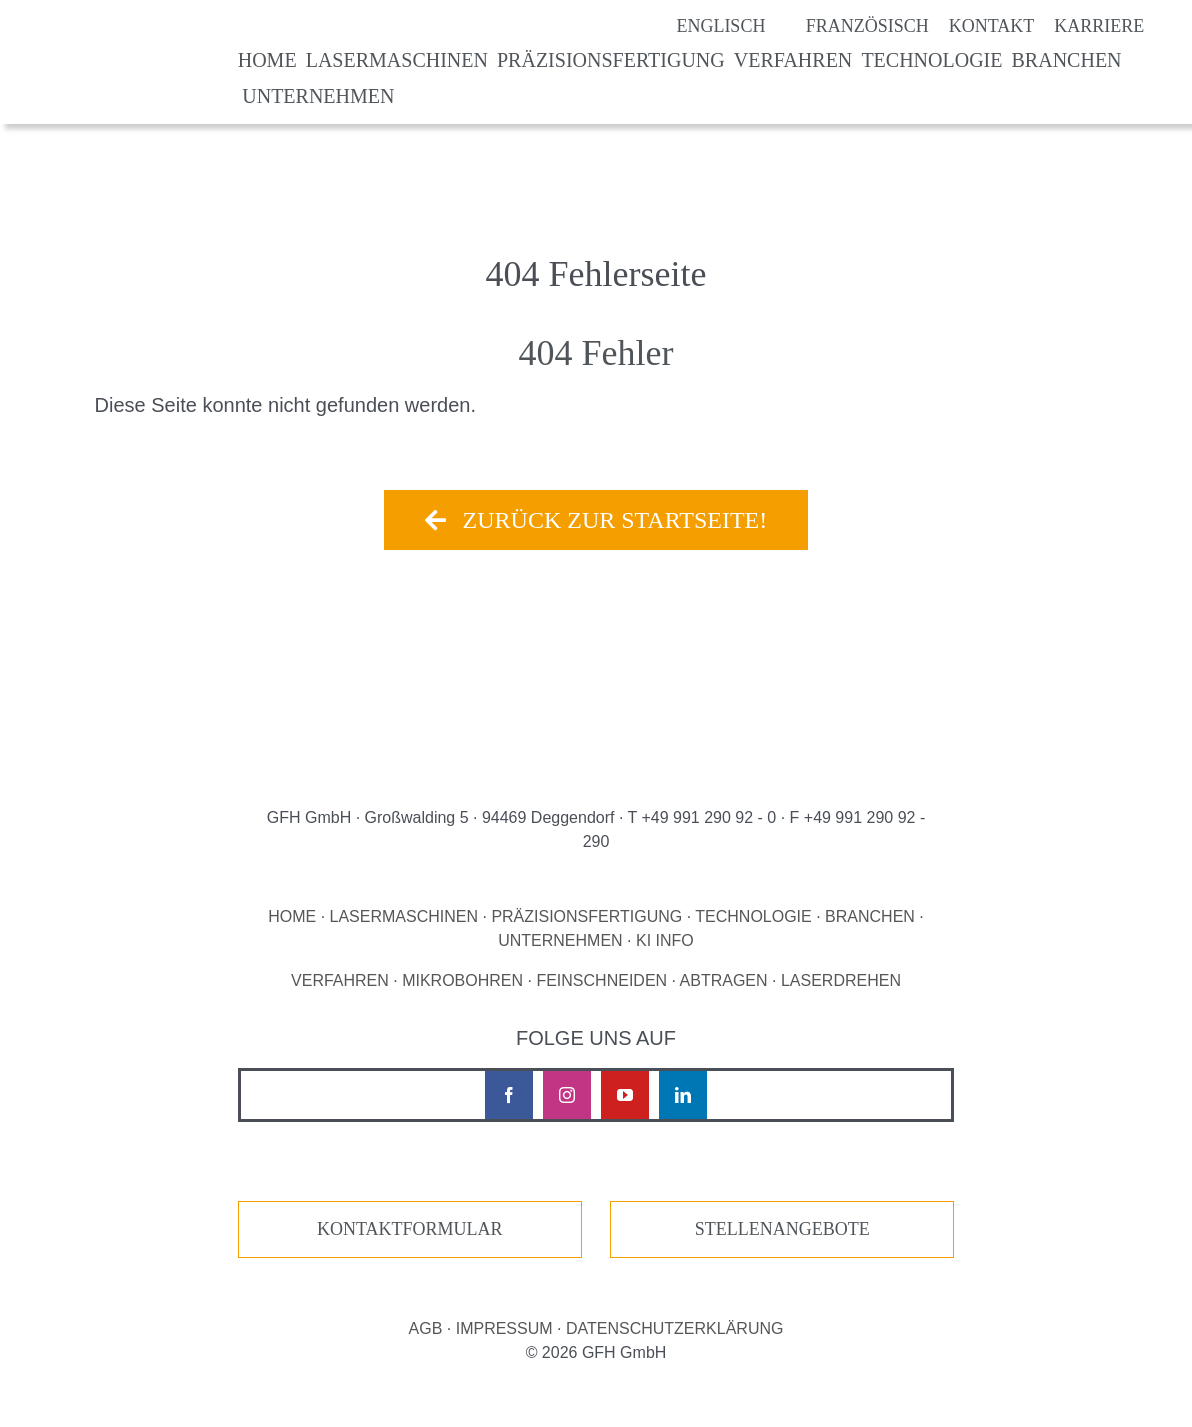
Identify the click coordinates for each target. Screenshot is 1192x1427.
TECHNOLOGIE (753, 916)
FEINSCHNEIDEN (601, 980)
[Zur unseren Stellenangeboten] (782, 1229)
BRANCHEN (870, 916)
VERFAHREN (340, 980)
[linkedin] (683, 1095)
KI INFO (665, 940)
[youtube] (625, 1095)
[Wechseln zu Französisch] (846, 26)
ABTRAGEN (724, 980)
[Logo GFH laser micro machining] (121, 38)
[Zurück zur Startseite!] (596, 520)
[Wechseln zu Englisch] (700, 26)
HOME (292, 916)
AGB (426, 1328)
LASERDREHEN (841, 980)
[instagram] (567, 1095)
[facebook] (509, 1095)
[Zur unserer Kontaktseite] (410, 1229)
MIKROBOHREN (462, 980)
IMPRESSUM (504, 1328)
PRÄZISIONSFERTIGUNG (586, 916)
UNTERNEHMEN (560, 940)
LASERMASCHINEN (404, 916)
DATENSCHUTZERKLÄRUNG (675, 1328)
